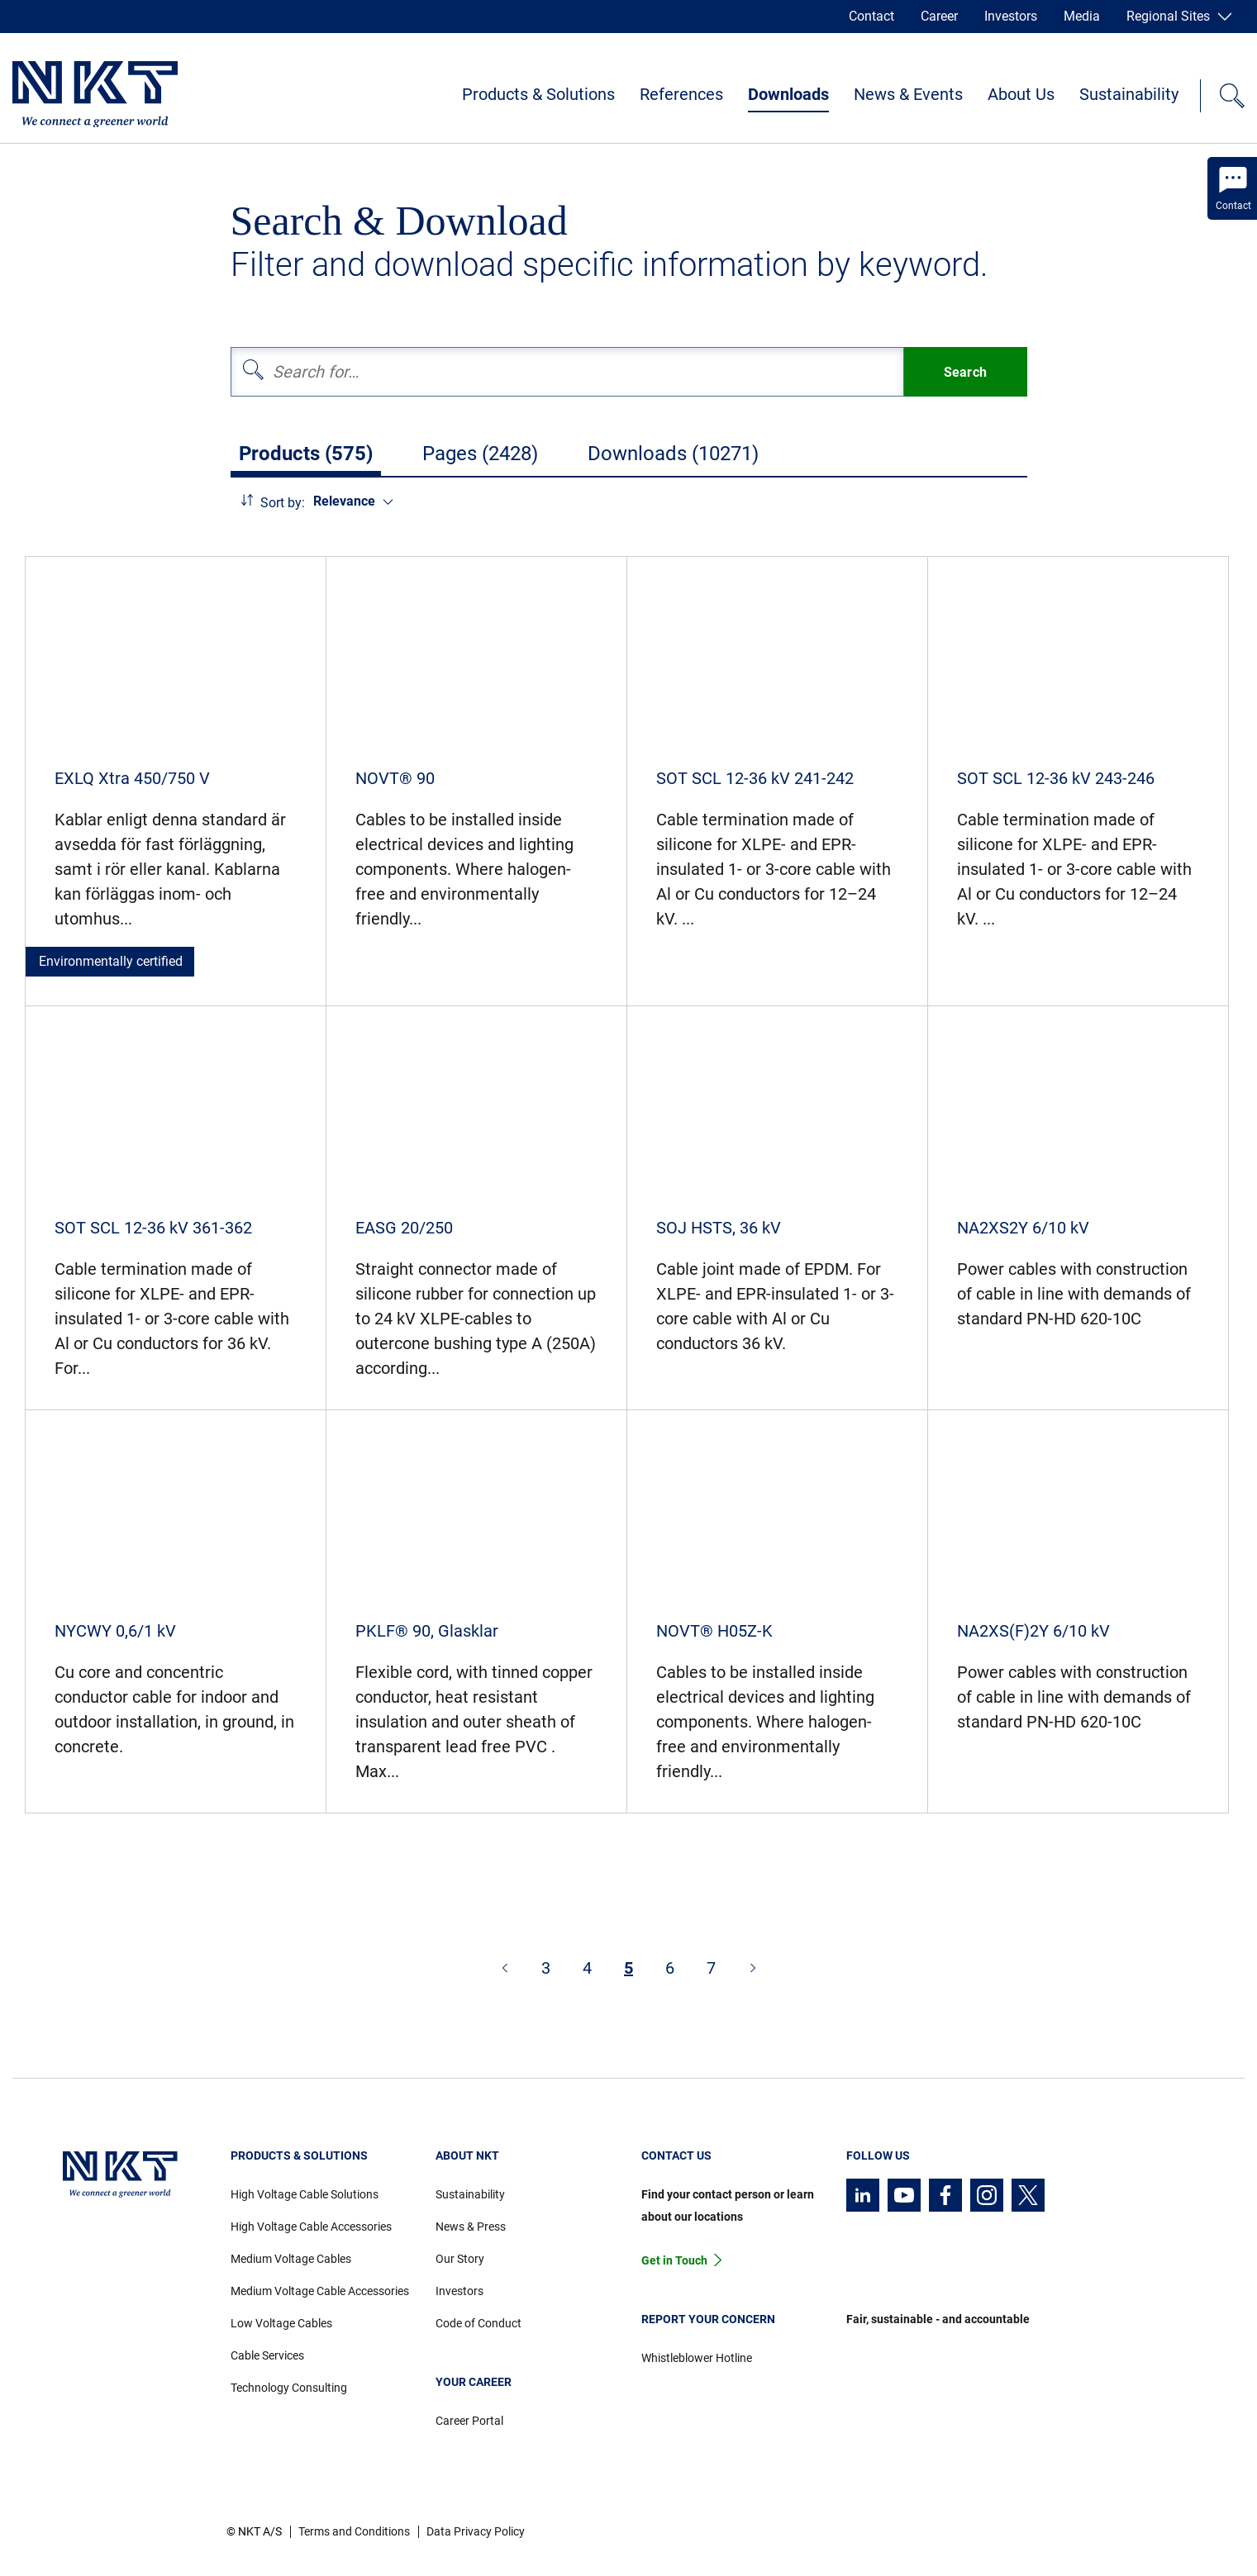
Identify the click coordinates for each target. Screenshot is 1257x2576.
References (681, 94)
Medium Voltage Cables (291, 2258)
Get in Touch (674, 2260)
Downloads (788, 94)
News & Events (908, 94)
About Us (1021, 94)
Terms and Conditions (354, 2531)
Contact (871, 16)
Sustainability (1128, 94)
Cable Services (267, 2355)
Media (1082, 16)
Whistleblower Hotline (696, 2358)
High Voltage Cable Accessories (311, 2226)
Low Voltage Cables (281, 2323)
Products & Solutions (538, 94)
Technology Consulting (289, 2387)
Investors (1010, 16)
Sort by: (282, 503)
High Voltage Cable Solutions (305, 2194)
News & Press (471, 2226)
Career (939, 16)
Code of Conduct (478, 2323)
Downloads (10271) (673, 453)
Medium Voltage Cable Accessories (320, 2291)
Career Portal (469, 2420)
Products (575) (306, 453)
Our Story (460, 2258)
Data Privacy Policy (475, 2531)
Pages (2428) (480, 453)
